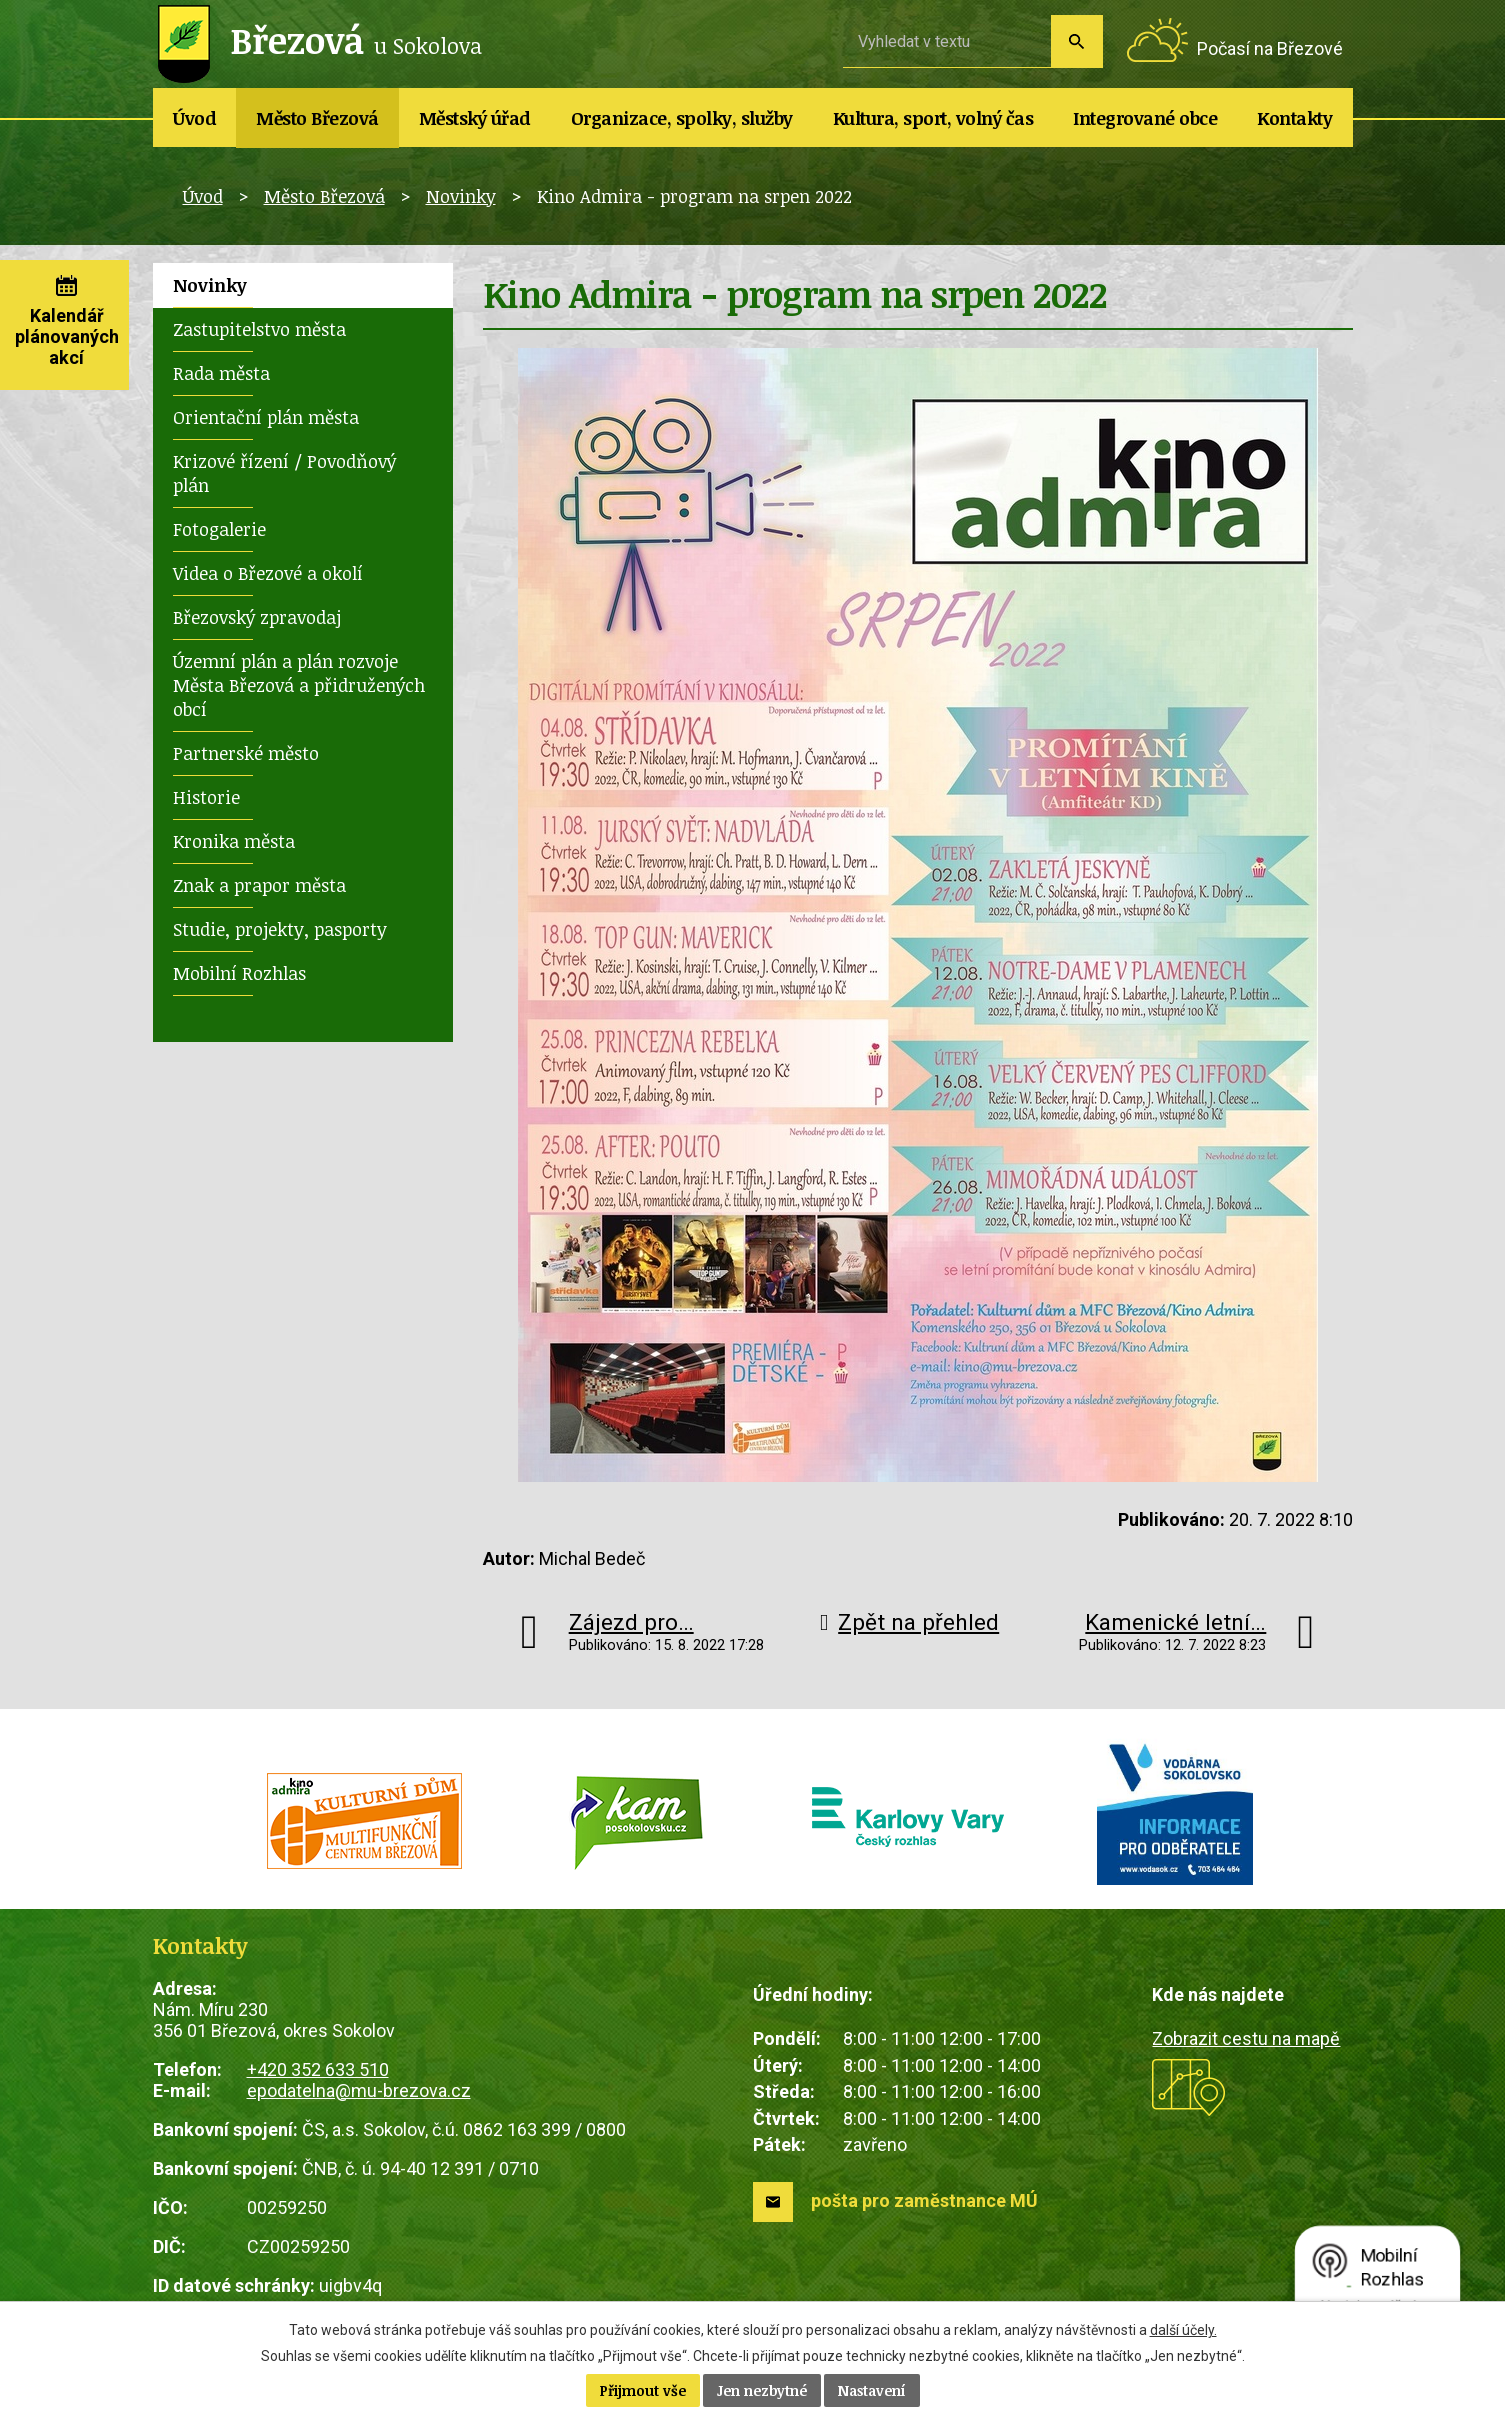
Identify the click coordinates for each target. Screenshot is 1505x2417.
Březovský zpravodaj (257, 617)
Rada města (221, 373)
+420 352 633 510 (318, 2069)
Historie (206, 797)
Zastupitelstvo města (259, 329)
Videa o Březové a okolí (268, 573)
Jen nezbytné (762, 2390)
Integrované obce (1145, 118)
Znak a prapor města (259, 885)
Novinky (461, 196)
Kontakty (1294, 118)
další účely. (1183, 2330)
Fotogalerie (219, 529)
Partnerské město (246, 753)
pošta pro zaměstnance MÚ (924, 2200)
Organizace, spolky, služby (682, 118)
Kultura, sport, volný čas (933, 118)
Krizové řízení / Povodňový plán (284, 473)
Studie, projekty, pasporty (280, 929)
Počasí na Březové (1270, 48)
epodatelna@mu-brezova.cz (359, 2090)
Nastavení (872, 2390)
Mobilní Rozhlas (239, 973)
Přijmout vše (643, 2390)
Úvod (194, 118)
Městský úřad (475, 118)
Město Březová (317, 118)
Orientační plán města (266, 417)
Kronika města (234, 841)
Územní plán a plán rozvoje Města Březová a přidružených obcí (299, 685)
